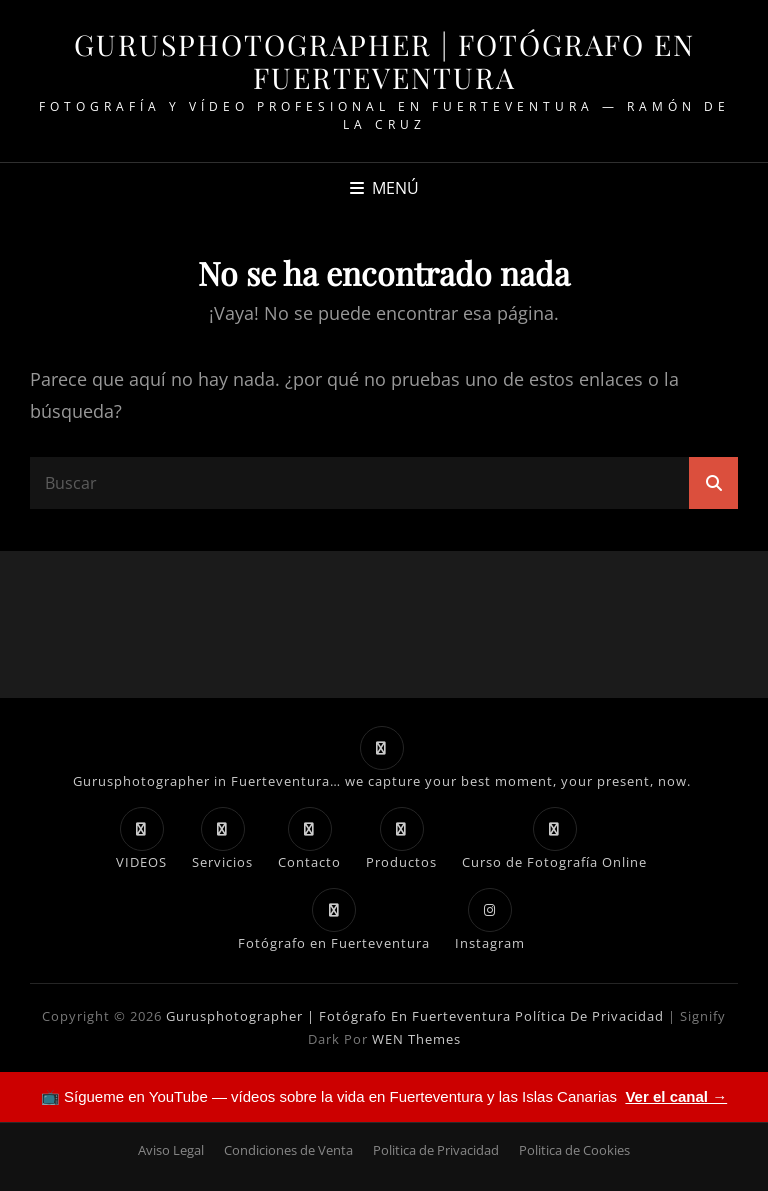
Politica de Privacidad (436, 1150)
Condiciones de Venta (288, 1150)
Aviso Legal (171, 1150)
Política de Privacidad (589, 1016)
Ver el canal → (676, 1096)
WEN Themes (416, 1039)
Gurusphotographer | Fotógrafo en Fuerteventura (384, 60)
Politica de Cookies (574, 1150)
